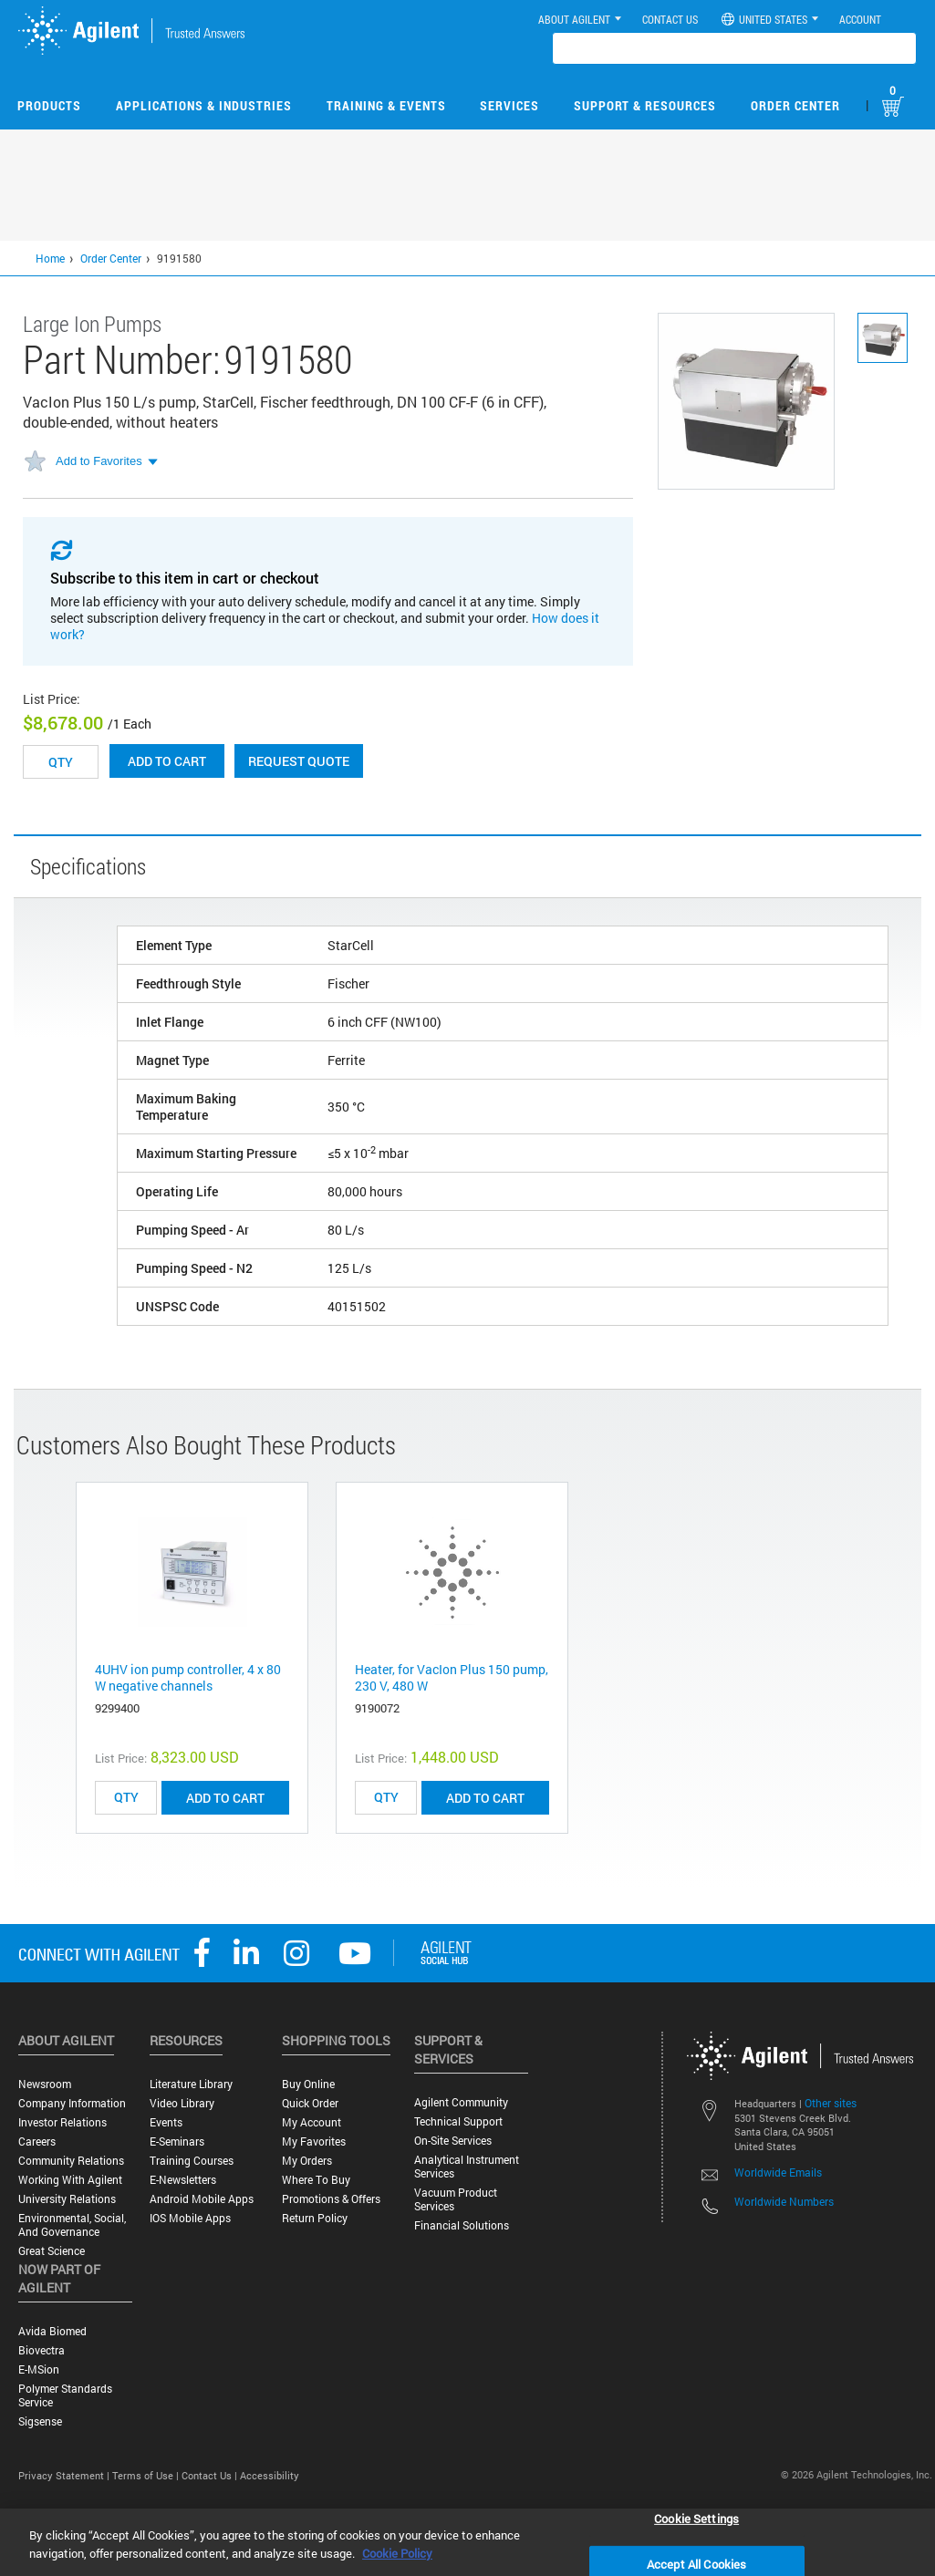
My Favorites (314, 2141)
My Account (311, 2122)
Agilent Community (461, 2102)
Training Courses (192, 2160)
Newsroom (44, 2084)
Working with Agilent (70, 2180)
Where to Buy (316, 2180)
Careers (37, 2141)
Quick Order (310, 2103)
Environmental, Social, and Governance (72, 2225)
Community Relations (71, 2160)
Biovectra (41, 2350)
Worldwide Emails (778, 2172)
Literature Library (191, 2084)
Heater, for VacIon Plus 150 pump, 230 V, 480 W (451, 1677)
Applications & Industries (204, 105)
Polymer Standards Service (65, 2395)
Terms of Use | (147, 2475)
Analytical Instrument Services (466, 2166)
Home (50, 258)
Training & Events (386, 105)
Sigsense (40, 2421)
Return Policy (315, 2218)
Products (49, 105)
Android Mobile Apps (202, 2199)
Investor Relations (62, 2122)
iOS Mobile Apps (190, 2218)
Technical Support (458, 2121)
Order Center (795, 105)
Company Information (72, 2103)
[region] (467, 2542)
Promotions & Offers (331, 2199)
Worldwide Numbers (784, 2201)
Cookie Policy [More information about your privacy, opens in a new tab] (397, 2553)
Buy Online (308, 2084)
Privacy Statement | (65, 2475)
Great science (51, 2251)
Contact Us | (211, 2475)
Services (509, 105)
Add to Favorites (99, 461)
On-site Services (453, 2140)
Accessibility (269, 2475)
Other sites (831, 2102)
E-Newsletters (183, 2180)
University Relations (67, 2199)
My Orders (307, 2160)
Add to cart (167, 761)
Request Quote (298, 761)
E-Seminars (177, 2141)
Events (166, 2122)
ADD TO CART (225, 1797)
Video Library (182, 2103)
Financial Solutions (461, 2225)
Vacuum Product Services (455, 2199)
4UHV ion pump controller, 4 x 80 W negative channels (188, 1677)
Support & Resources (645, 105)
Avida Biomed (52, 2331)
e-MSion (38, 2369)
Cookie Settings (696, 2517)
